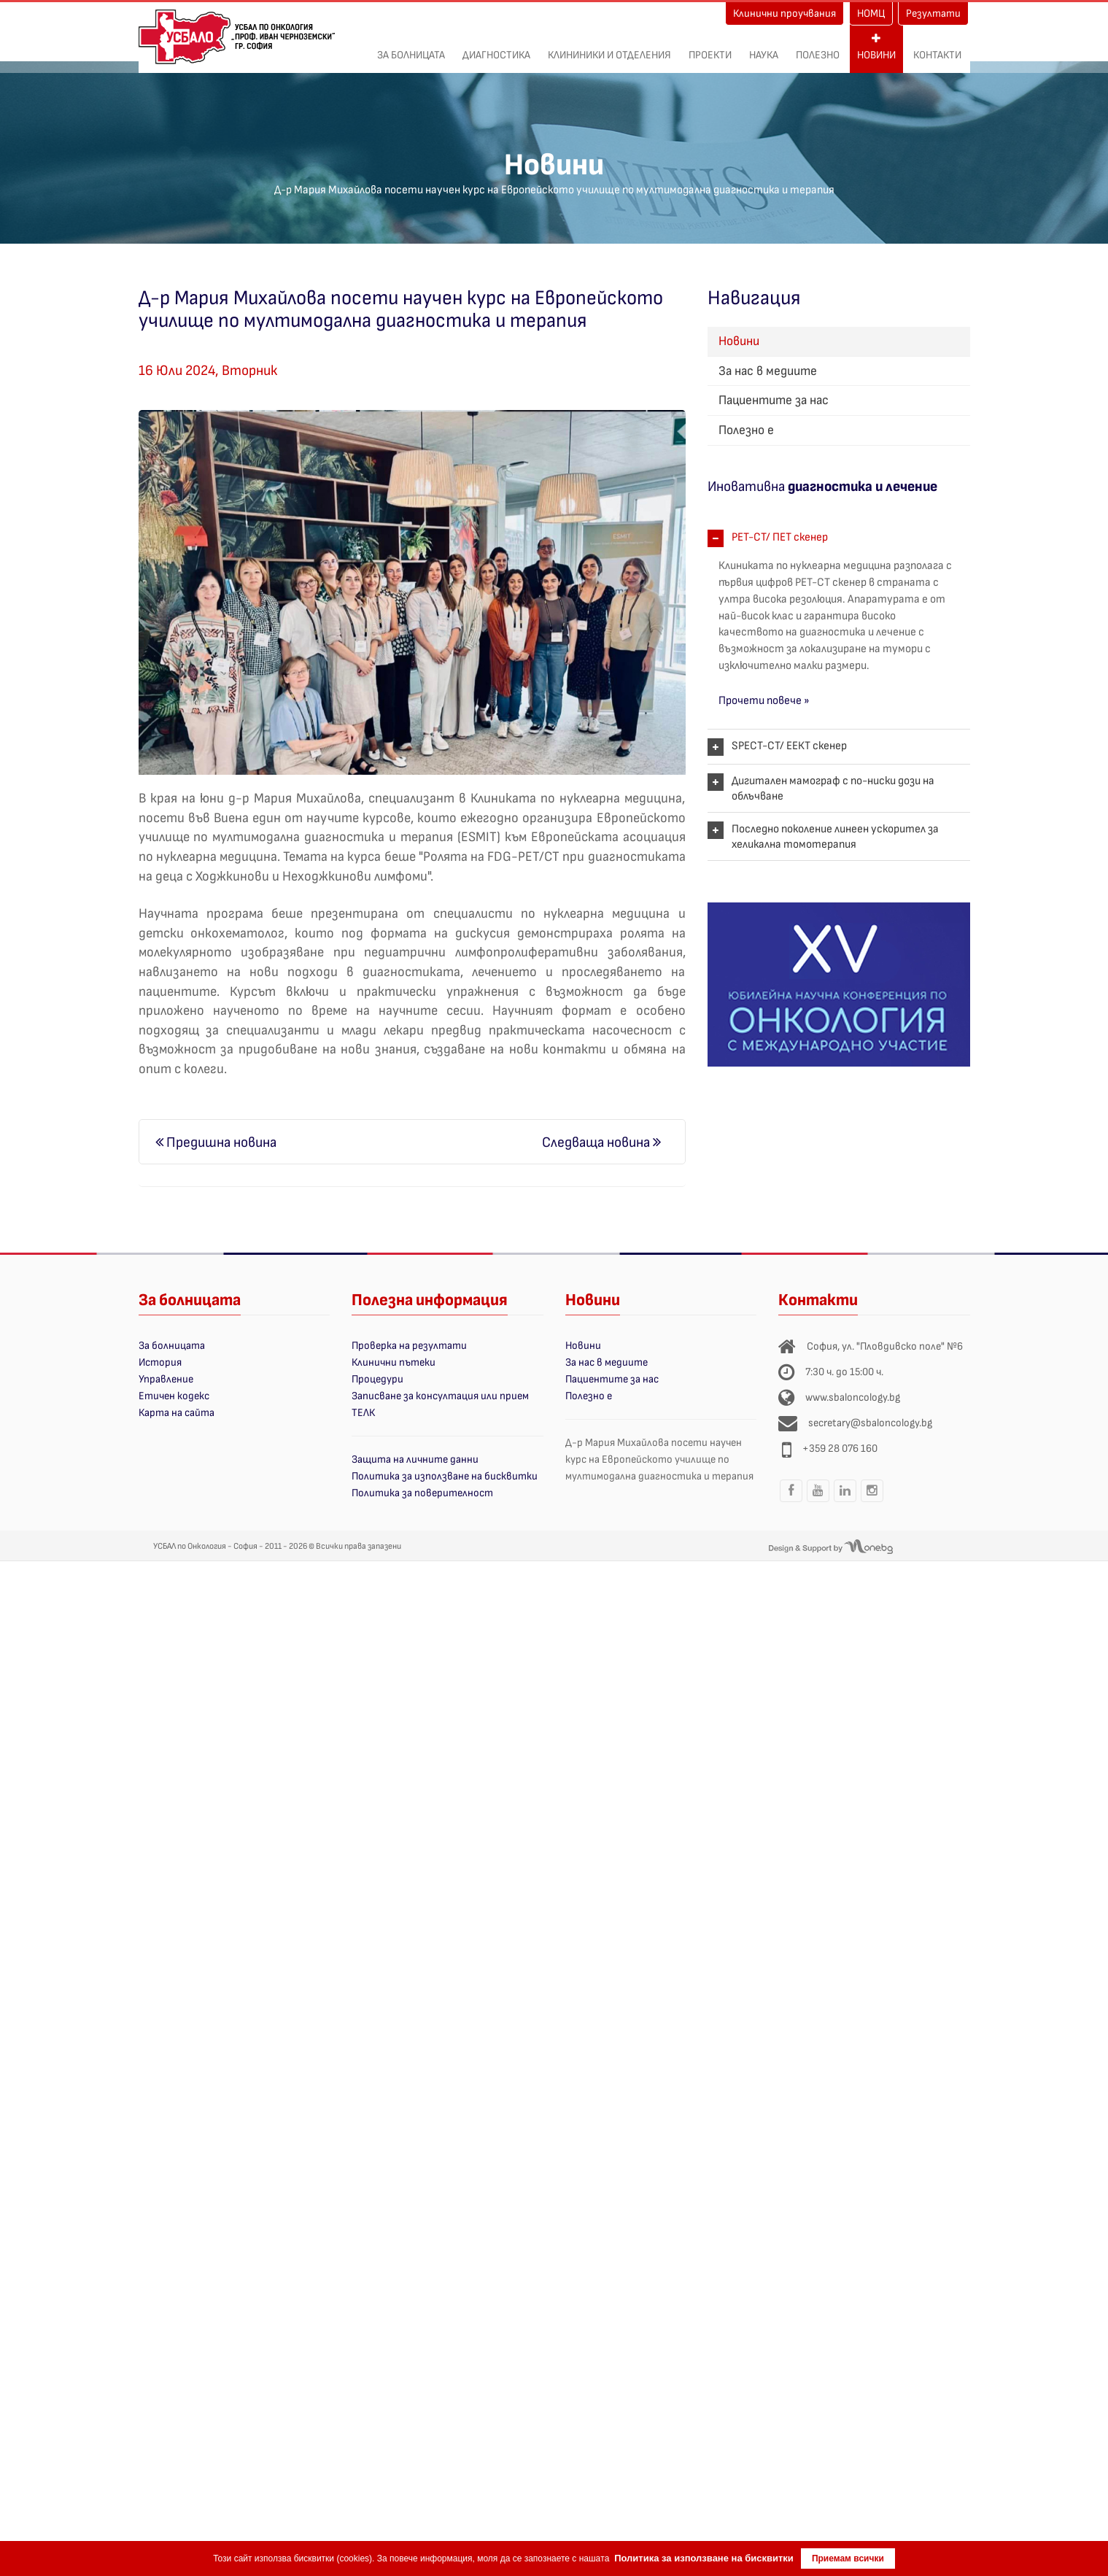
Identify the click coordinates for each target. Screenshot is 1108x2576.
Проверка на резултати (409, 1346)
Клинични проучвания (784, 13)
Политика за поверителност (422, 1493)
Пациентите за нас (773, 400)
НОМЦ (871, 13)
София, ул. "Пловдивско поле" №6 (885, 1346)
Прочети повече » (764, 701)
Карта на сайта (176, 1413)
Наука (763, 47)
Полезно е (746, 430)
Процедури (377, 1379)
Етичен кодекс (174, 1396)
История (160, 1362)
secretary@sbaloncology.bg (870, 1423)
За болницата (411, 47)
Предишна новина (215, 1142)
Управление (166, 1379)
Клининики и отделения (609, 47)
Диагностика (496, 47)
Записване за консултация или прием (440, 1396)
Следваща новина (601, 1142)
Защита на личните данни (415, 1459)
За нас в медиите (767, 371)
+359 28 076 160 (840, 1448)
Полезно (818, 47)
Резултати (933, 13)
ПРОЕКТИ (710, 47)
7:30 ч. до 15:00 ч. (844, 1372)
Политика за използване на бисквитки (445, 1476)
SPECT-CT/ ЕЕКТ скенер (789, 746)
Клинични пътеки (393, 1362)
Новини (876, 47)
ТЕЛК (363, 1413)
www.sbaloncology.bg (852, 1397)
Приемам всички (848, 2558)
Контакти (937, 47)
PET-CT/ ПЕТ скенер (780, 537)
